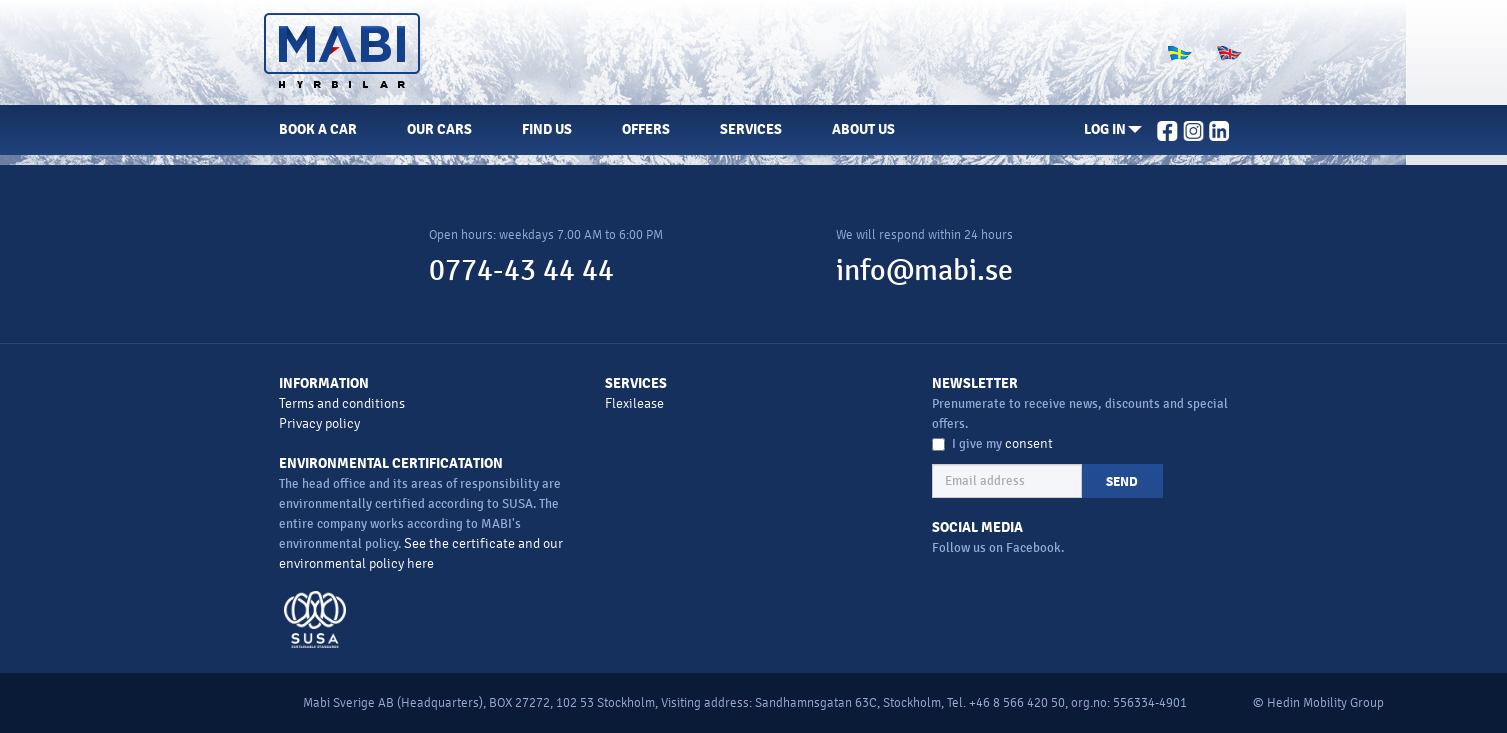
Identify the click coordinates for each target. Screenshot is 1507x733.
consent (1029, 443)
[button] (1113, 130)
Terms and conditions (342, 403)
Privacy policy (319, 423)
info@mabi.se (924, 270)
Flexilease (634, 403)
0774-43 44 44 (521, 270)
